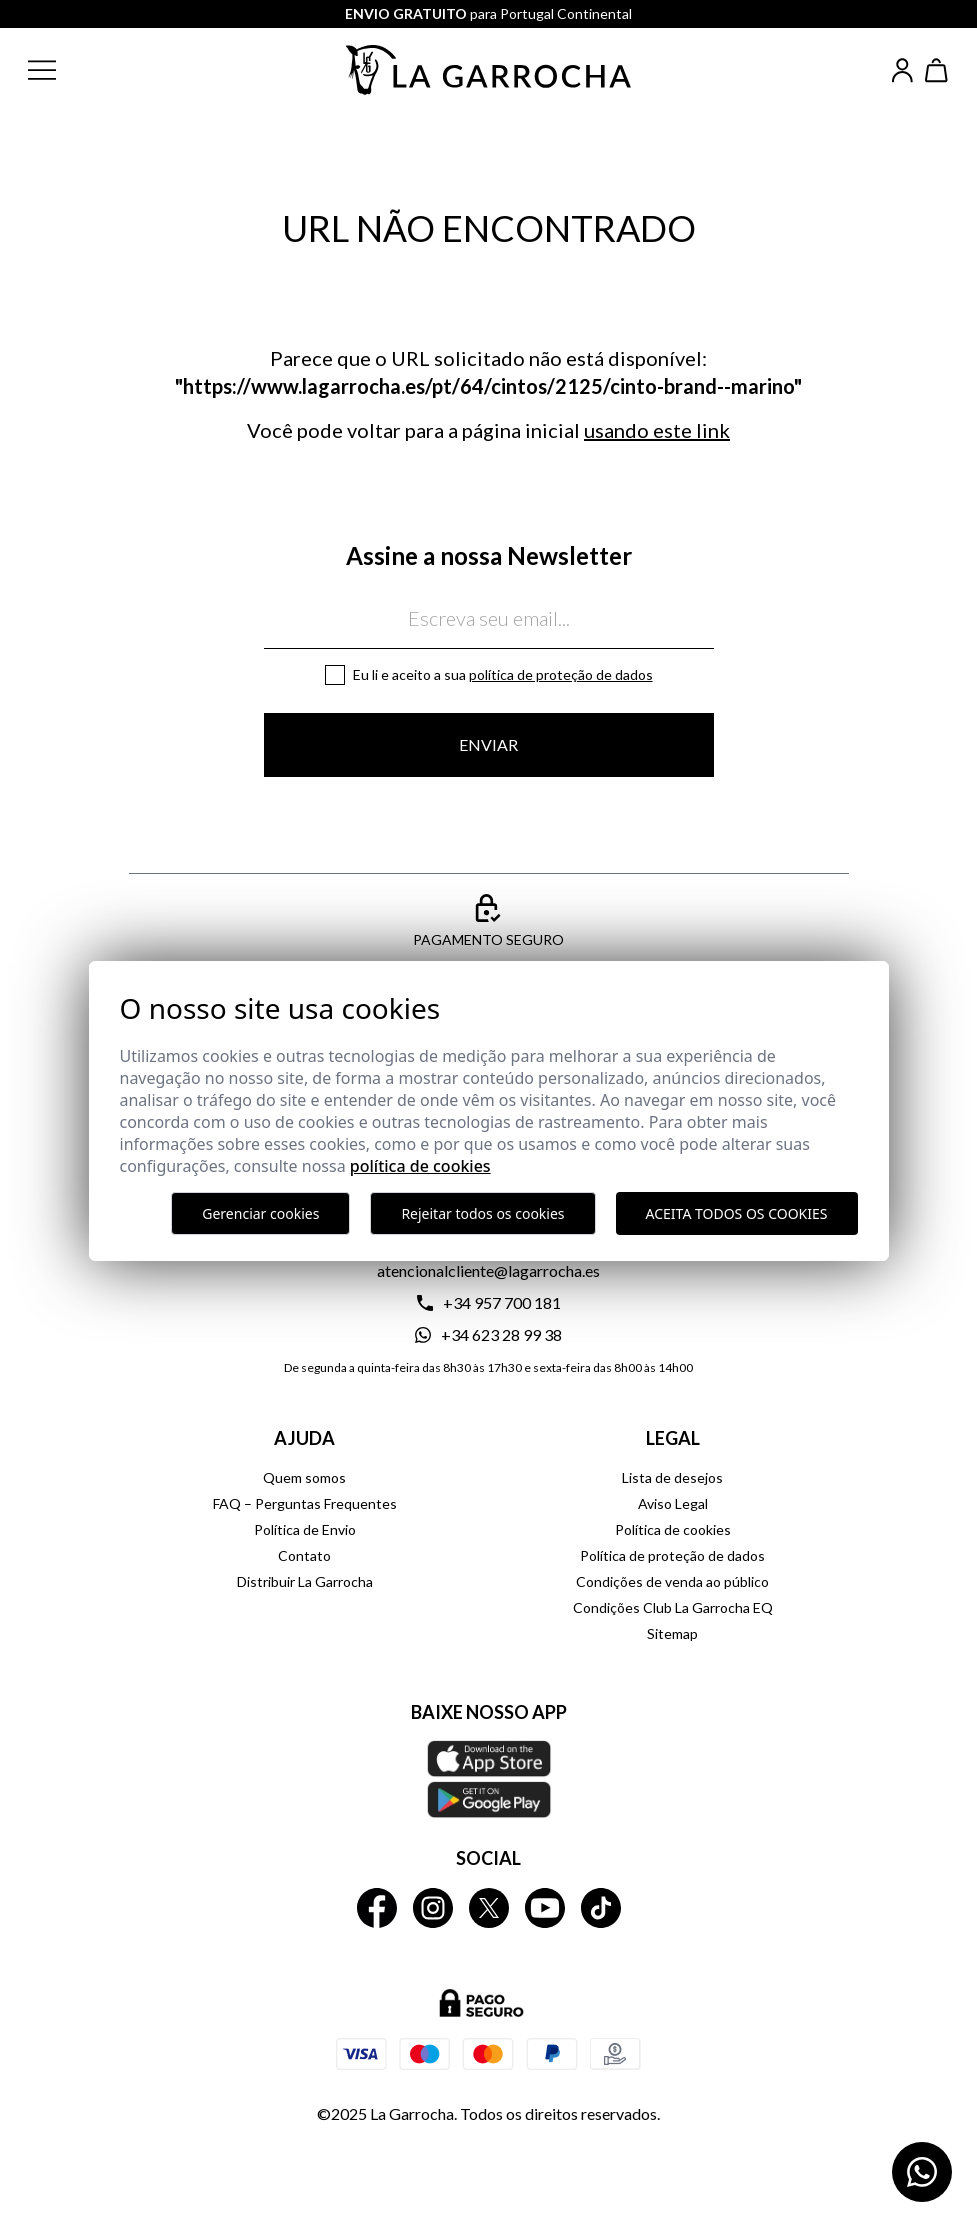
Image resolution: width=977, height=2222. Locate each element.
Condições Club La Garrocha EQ (673, 1607)
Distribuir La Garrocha (305, 1581)
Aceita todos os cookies (737, 1213)
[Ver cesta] (937, 70)
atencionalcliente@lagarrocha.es (488, 1270)
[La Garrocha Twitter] (489, 1908)
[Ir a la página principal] (489, 70)
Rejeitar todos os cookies (482, 1213)
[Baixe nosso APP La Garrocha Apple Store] (489, 1779)
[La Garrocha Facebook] (377, 1908)
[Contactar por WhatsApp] (922, 2172)
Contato (304, 1555)
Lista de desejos (672, 1477)
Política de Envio (305, 1529)
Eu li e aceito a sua (503, 674)
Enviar (488, 744)
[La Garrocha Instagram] (433, 1908)
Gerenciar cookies (260, 1213)
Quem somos (304, 1477)
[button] (58, 70)
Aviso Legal (673, 1503)
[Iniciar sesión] (902, 70)
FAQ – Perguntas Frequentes (305, 1503)
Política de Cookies (420, 1166)
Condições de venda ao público (672, 1581)
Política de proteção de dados (561, 674)
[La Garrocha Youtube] (545, 1908)
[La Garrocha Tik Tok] (601, 1908)
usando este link (657, 430)
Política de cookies (673, 1529)
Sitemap (672, 1633)
